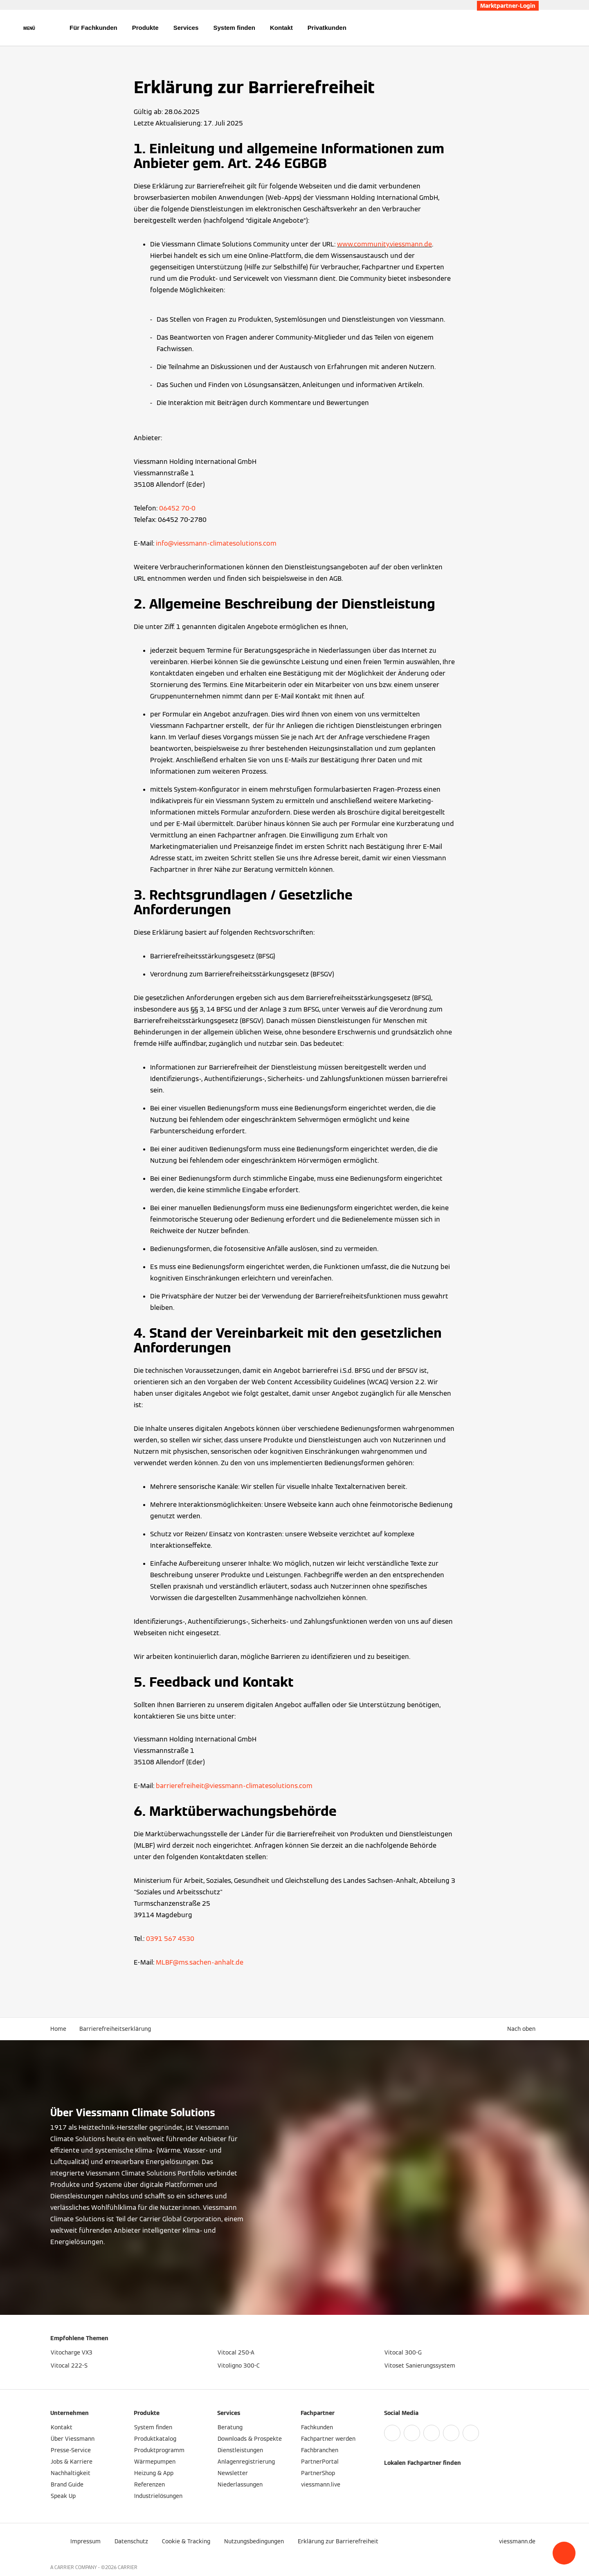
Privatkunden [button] (327, 27)
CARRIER (127, 2567)
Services (186, 27)
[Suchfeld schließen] (534, 28)
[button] (564, 2553)
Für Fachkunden (93, 27)
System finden (234, 27)
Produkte (145, 27)
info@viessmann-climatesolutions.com (216, 543)
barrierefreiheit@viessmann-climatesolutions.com (234, 1785)
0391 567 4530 (170, 1938)
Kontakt (281, 27)
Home (58, 2028)
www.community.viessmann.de (384, 244)
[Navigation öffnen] (29, 28)
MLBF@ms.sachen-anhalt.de (199, 1962)
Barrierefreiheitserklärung (115, 2028)
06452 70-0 (177, 508)
